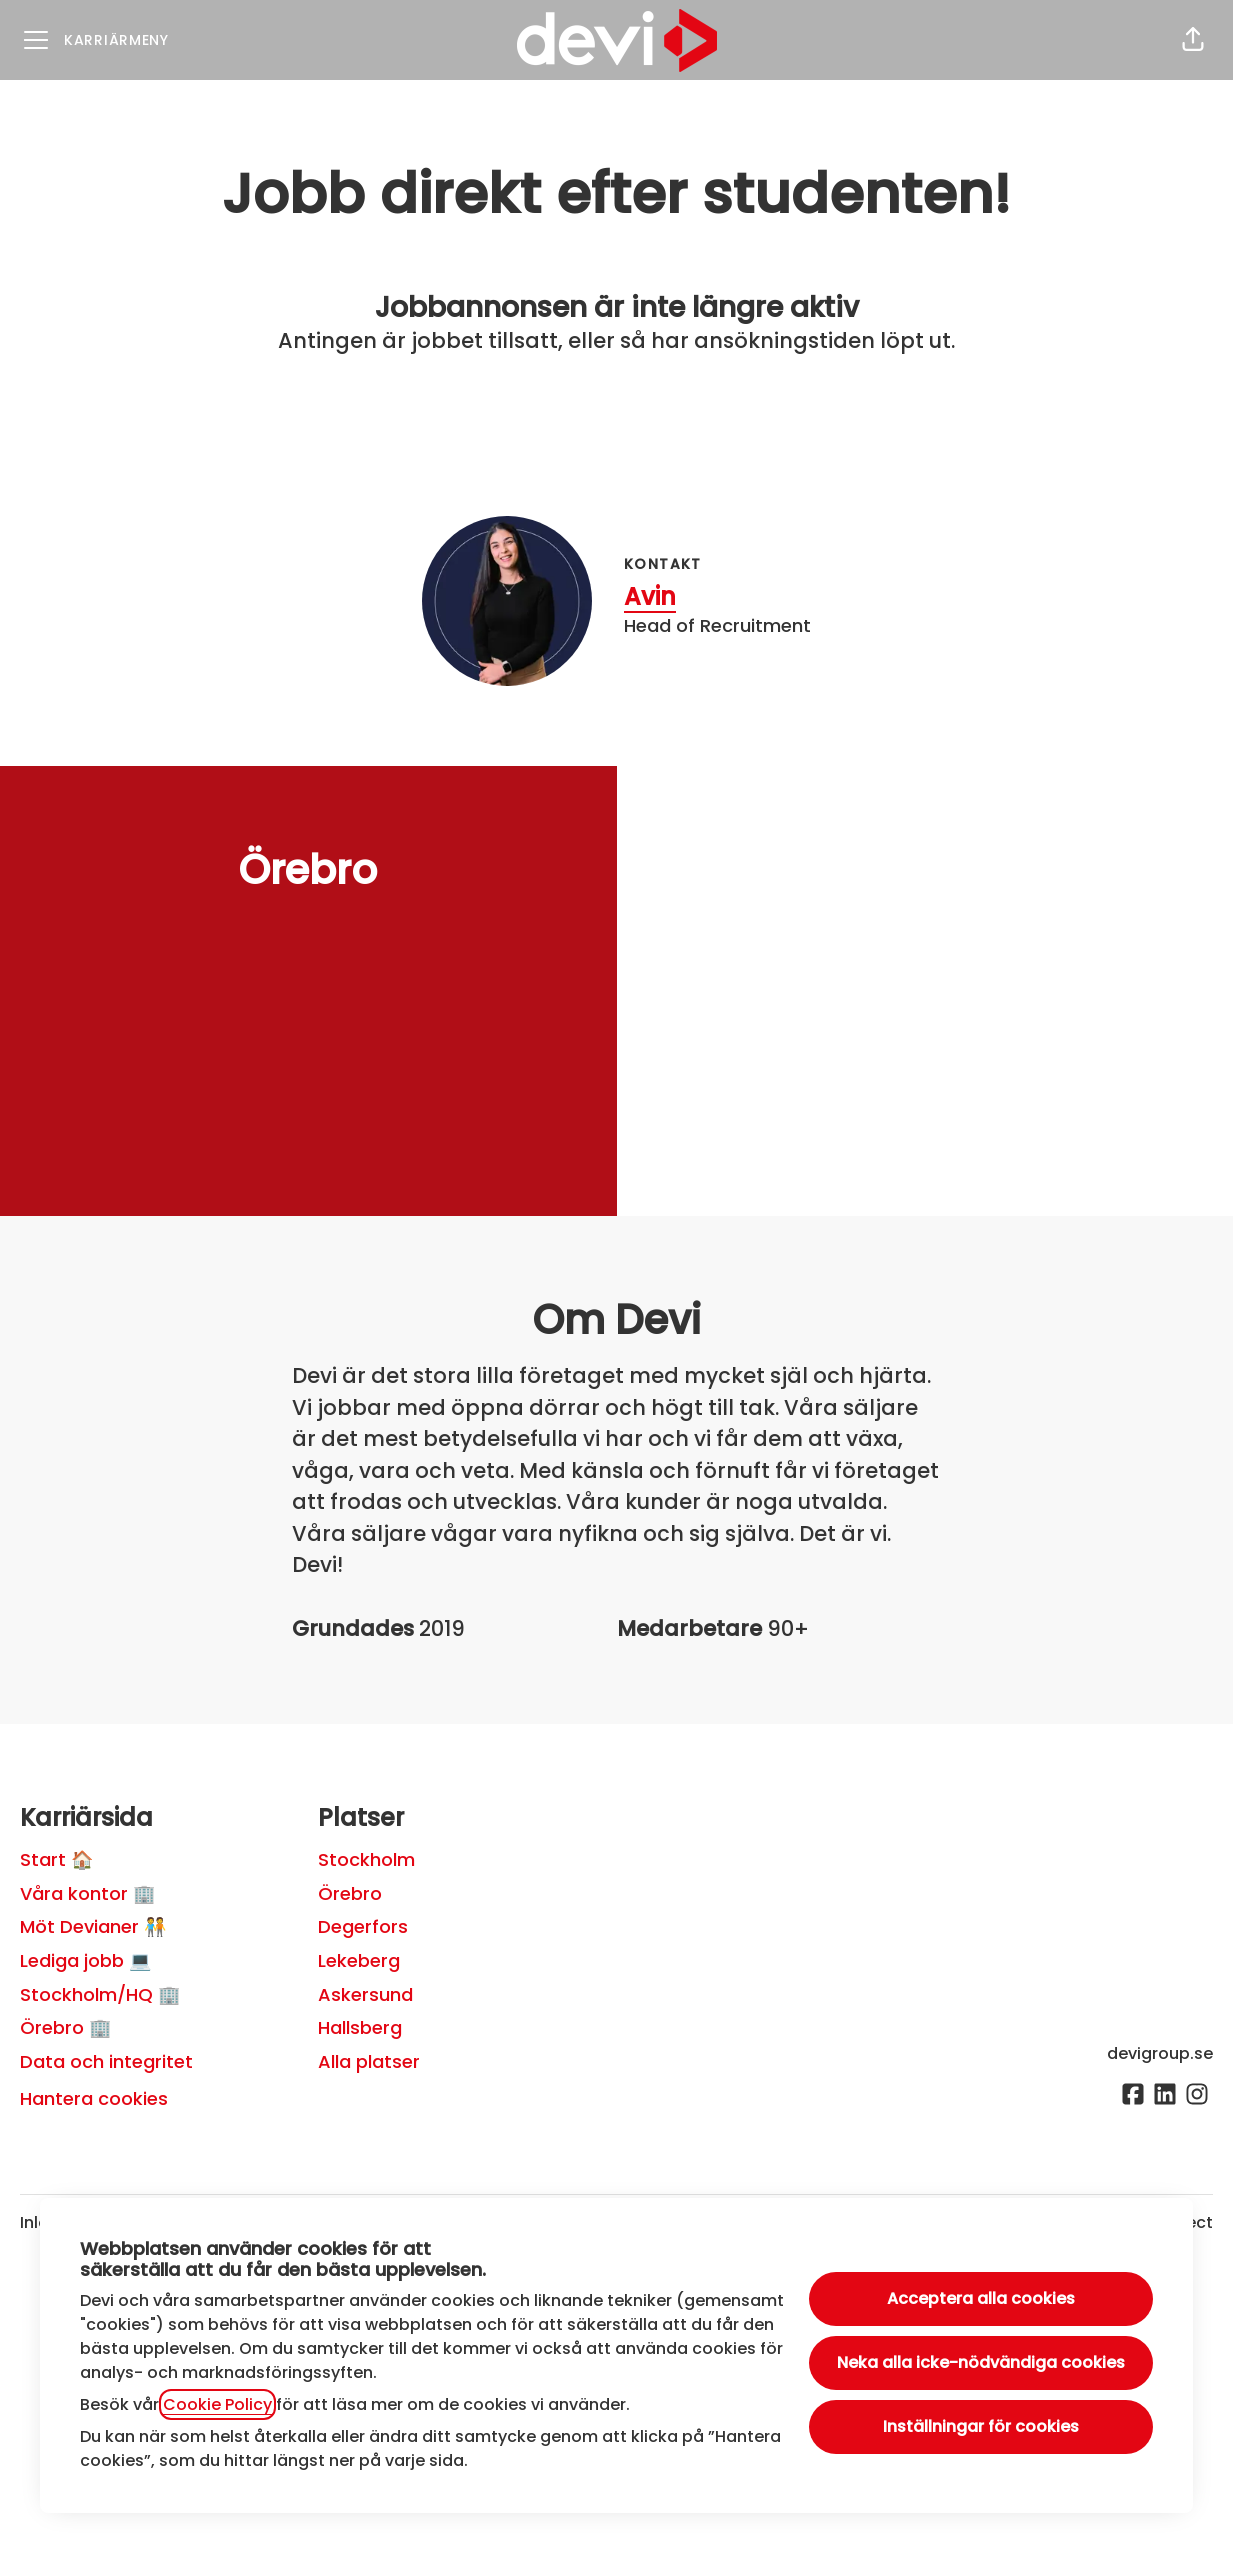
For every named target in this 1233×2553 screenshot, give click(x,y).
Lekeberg (359, 1960)
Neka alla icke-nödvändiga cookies (981, 2362)
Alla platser (369, 2061)
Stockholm (366, 1859)
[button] (1193, 40)
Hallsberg (360, 2027)
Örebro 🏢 (65, 2027)
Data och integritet (106, 2061)
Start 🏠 (56, 1859)
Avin (650, 596)
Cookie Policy (217, 2404)
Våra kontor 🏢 (87, 1893)
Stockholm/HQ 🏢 (100, 1994)
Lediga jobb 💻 (85, 1960)
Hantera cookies (94, 2098)
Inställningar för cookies (981, 2426)
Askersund (365, 1994)
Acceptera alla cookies (981, 2298)
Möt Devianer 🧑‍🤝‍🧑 (93, 1926)
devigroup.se (1160, 2053)
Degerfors (363, 1926)
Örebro (350, 1893)
